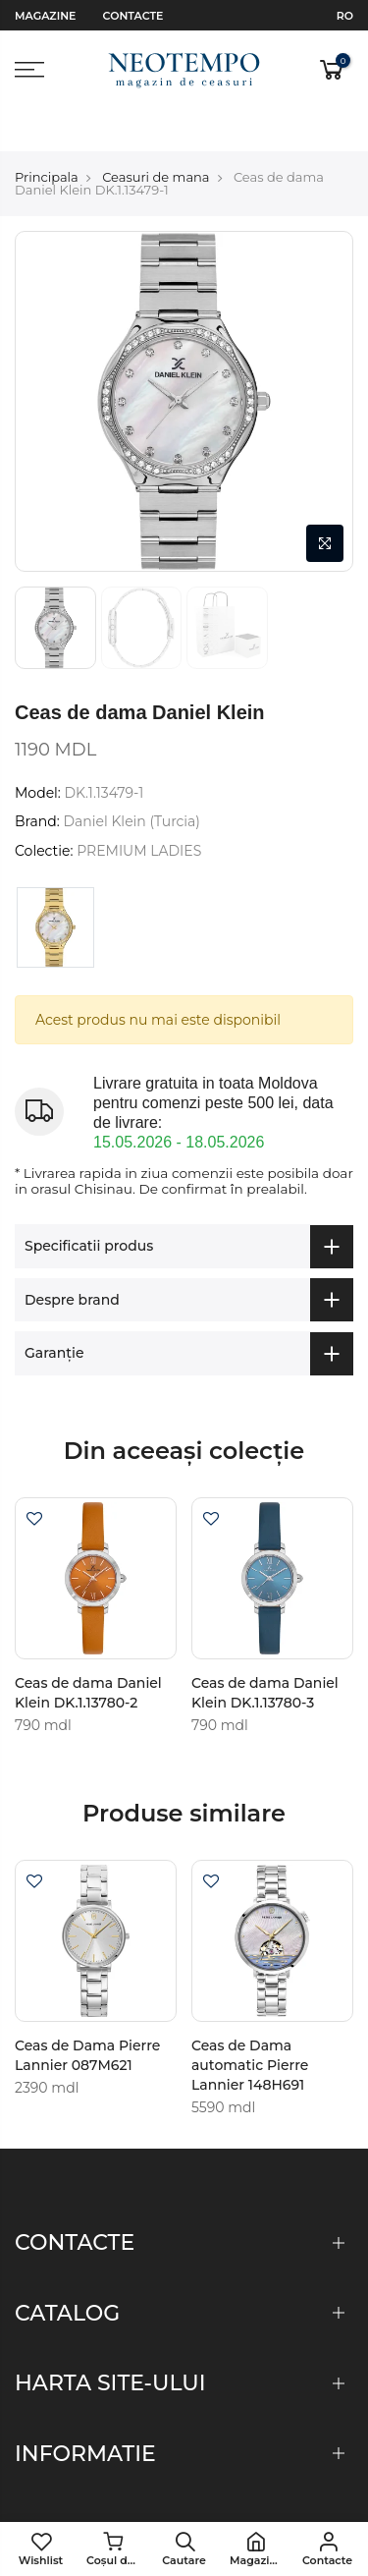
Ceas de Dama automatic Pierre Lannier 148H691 (249, 2022)
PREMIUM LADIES (139, 808)
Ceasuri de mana (155, 134)
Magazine (45, 16)
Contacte (133, 16)
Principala (47, 134)
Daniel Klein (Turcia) (131, 780)
